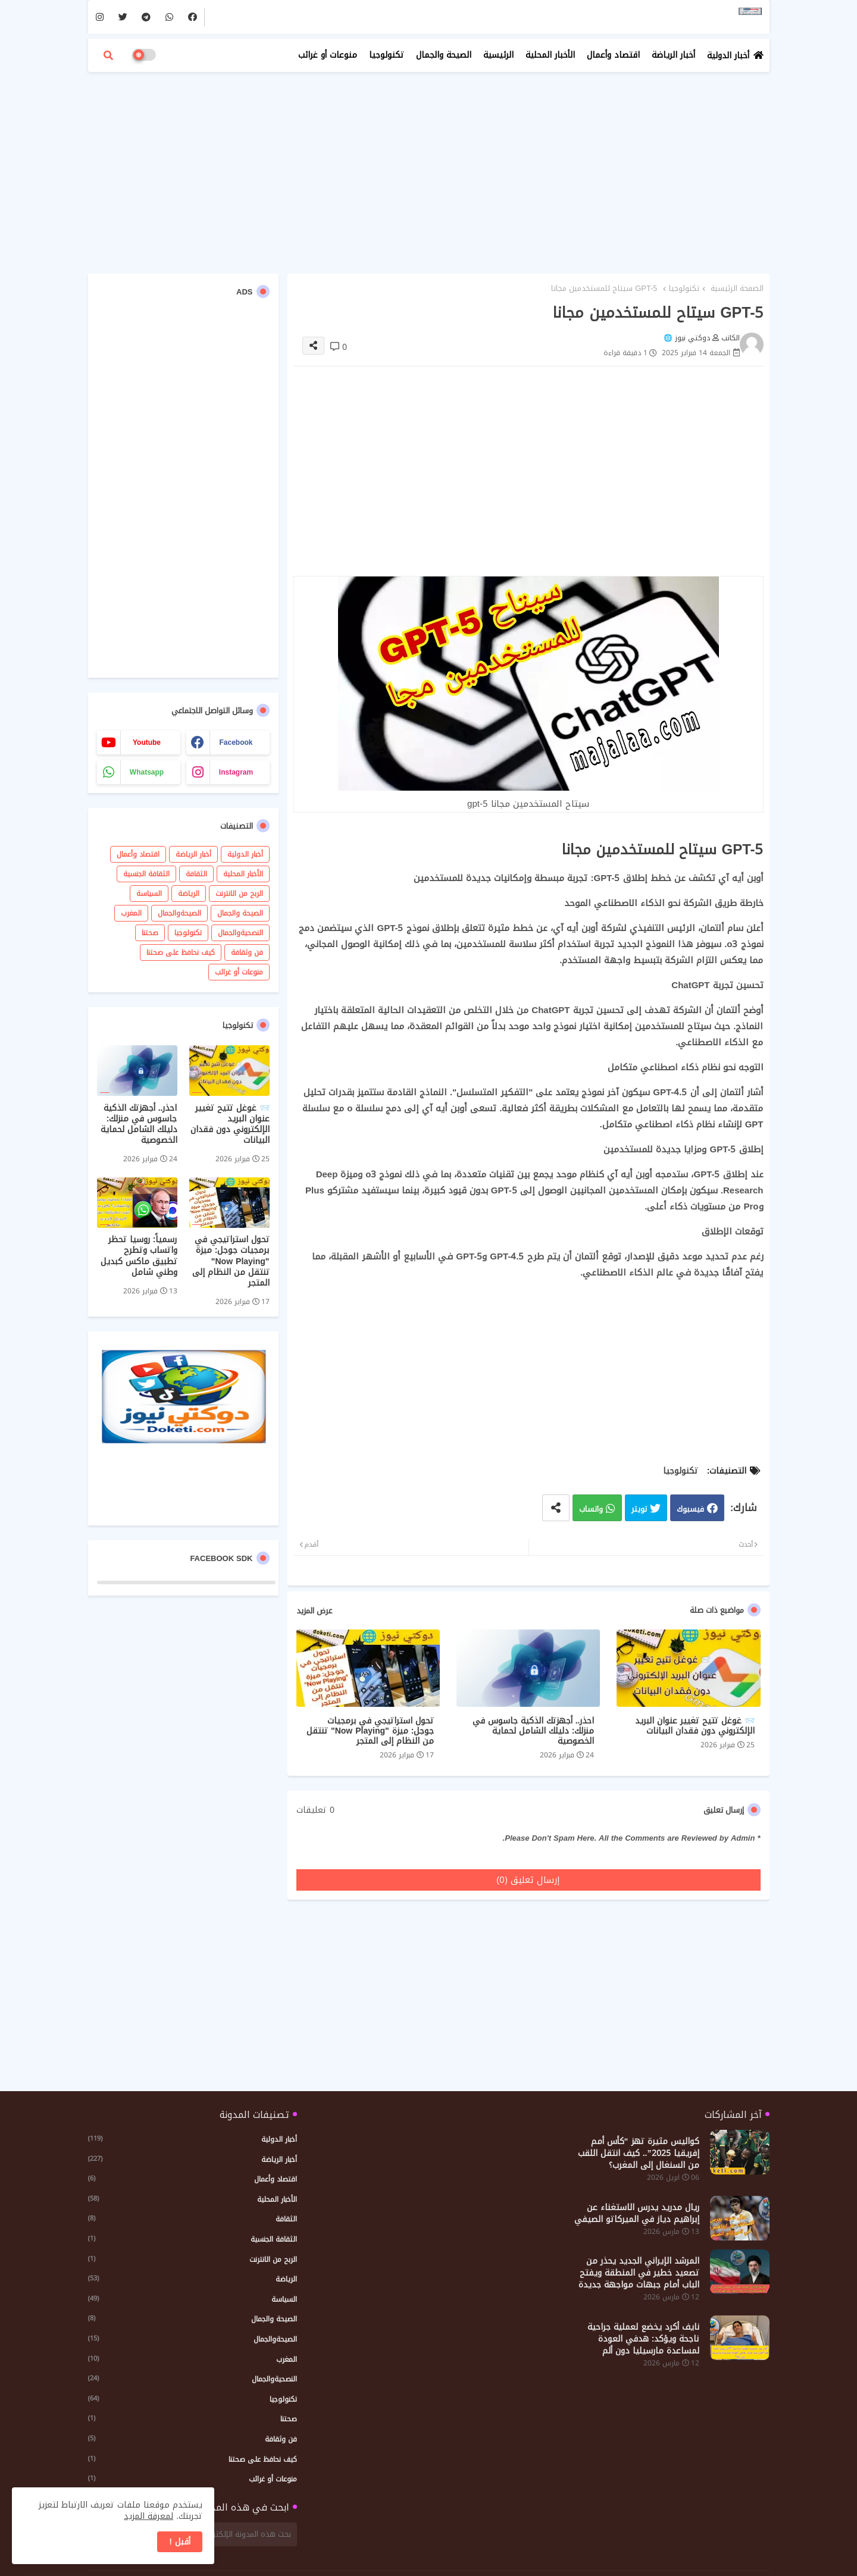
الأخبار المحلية (550, 55)
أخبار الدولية (728, 56)
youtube (147, 742)
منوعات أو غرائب (327, 55)
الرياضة (188, 893)
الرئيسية (498, 55)
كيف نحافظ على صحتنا (180, 952)
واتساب (591, 1509)
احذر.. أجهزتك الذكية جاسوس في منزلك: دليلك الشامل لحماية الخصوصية (534, 1731)
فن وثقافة (247, 952)
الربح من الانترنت (239, 893)
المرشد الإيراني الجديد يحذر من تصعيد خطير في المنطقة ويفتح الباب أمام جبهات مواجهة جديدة (638, 2273)
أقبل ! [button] (179, 2542)
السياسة (149, 893)
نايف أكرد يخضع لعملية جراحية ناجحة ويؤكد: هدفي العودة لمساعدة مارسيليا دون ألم (643, 2339)
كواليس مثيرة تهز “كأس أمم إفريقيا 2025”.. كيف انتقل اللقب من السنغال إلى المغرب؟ (638, 2153)
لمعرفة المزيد (148, 2516)
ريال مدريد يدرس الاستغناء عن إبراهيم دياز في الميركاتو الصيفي (636, 2214)
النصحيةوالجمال (240, 932)
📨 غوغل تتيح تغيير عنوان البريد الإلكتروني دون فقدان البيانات (695, 1726)
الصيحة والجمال (443, 55)
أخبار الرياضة (673, 55)
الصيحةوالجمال (179, 913)
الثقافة (196, 873)
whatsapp (147, 772)
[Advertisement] (429, 166)
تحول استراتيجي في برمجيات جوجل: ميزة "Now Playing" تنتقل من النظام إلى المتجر (370, 1731)
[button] (108, 55)
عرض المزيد (314, 1611)
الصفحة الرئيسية (737, 288)
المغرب (131, 913)
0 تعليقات (315, 1810)
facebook (235, 742)
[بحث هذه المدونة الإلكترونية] (218, 2534)
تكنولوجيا (386, 55)
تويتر (639, 1509)
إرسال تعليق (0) (528, 1880)
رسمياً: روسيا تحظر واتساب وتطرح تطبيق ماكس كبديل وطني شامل (139, 1256)
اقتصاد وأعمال (613, 55)
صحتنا (150, 932)
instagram (236, 772)
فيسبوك (690, 1509)
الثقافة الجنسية (146, 873)
